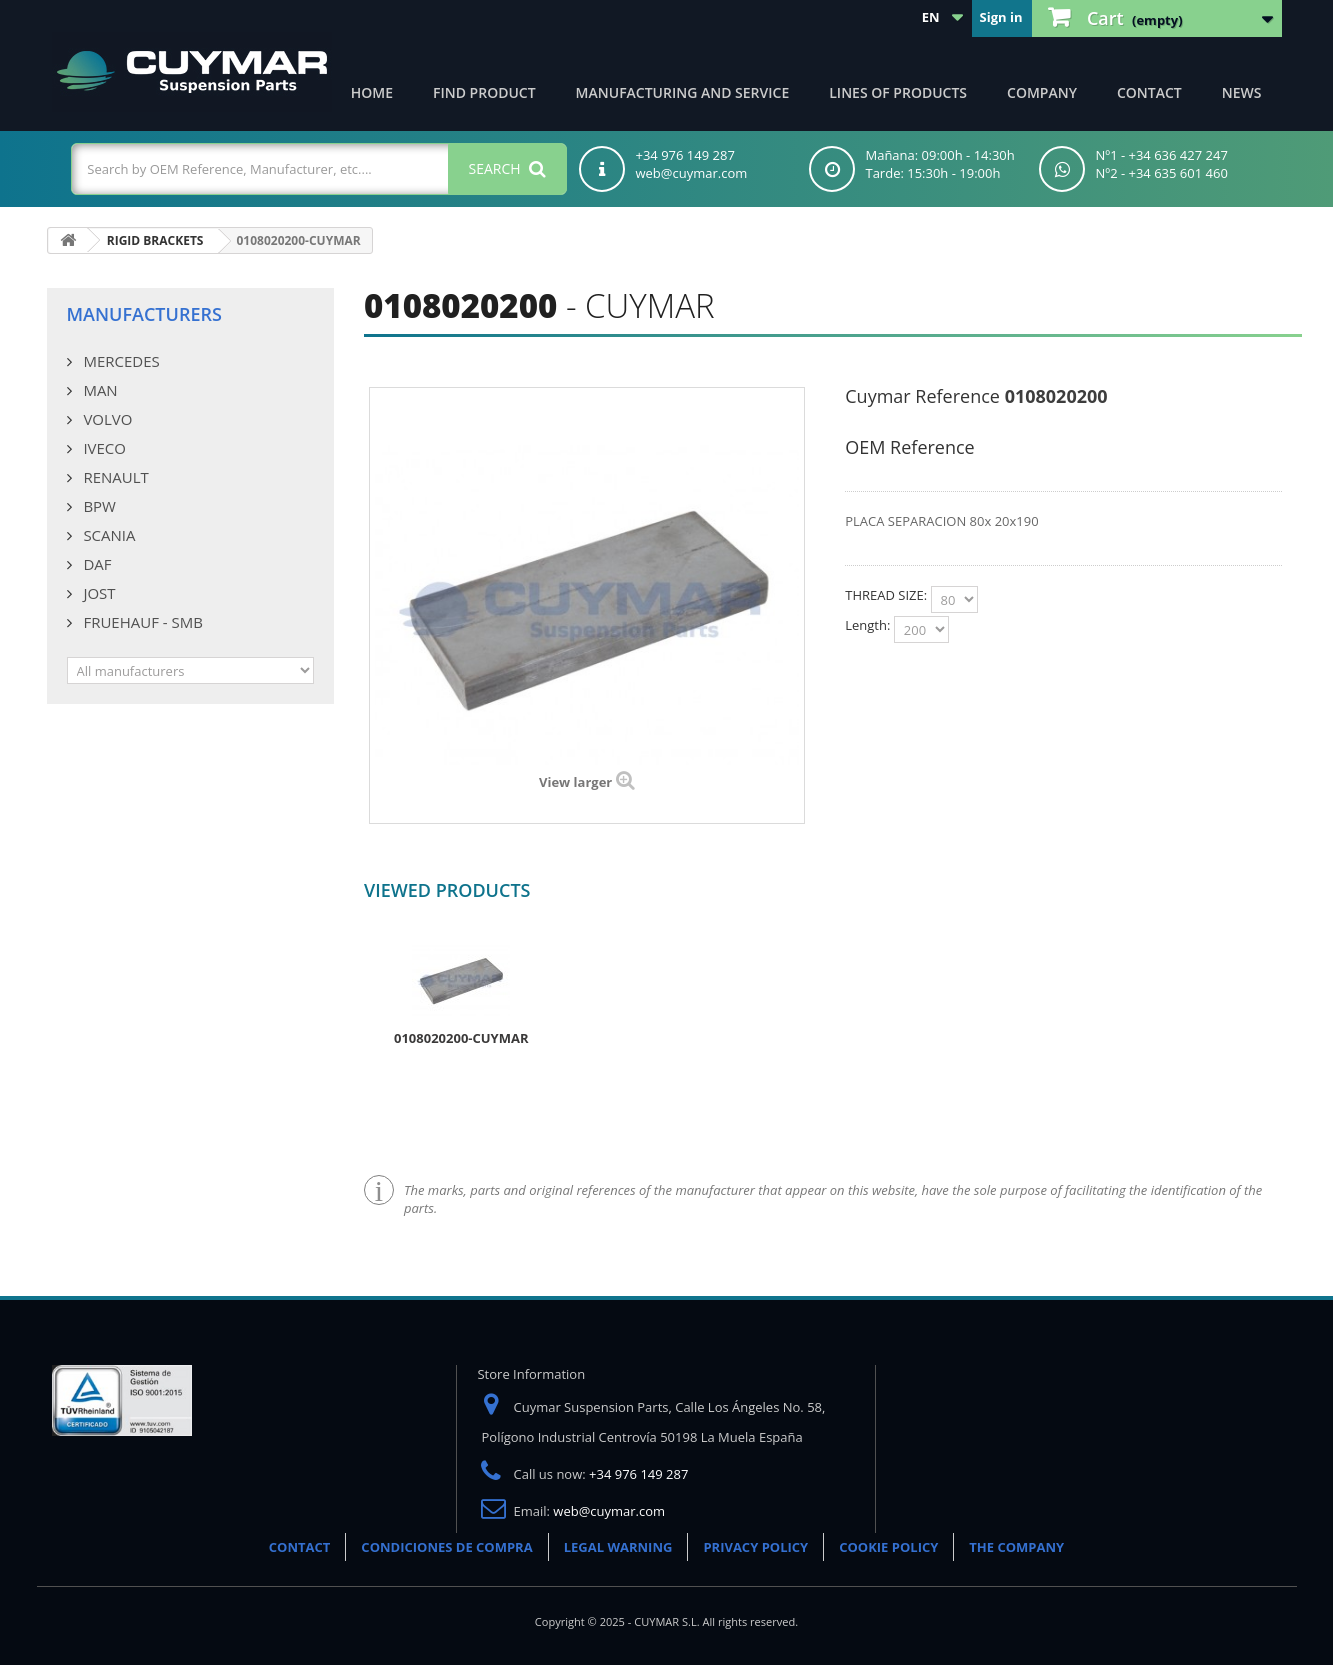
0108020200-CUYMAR (461, 1038)
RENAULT (114, 477)
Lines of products (898, 92)
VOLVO (106, 419)
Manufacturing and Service (683, 92)
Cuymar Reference (922, 396)
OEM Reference (909, 447)
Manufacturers (144, 314)
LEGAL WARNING (618, 1547)
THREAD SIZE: (887, 595)
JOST (98, 593)
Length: (869, 625)
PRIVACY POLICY (755, 1547)
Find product (484, 92)
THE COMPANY (1016, 1547)
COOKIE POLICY (888, 1547)
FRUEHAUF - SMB (141, 622)
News (1242, 92)
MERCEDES (120, 361)
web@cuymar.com (609, 1511)
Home (372, 92)
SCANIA (108, 535)
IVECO (103, 448)
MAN (99, 390)
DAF (96, 564)
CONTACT (300, 1547)
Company (1042, 92)
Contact (1149, 92)
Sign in (1001, 17)
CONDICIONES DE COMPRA (446, 1547)
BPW (98, 506)
